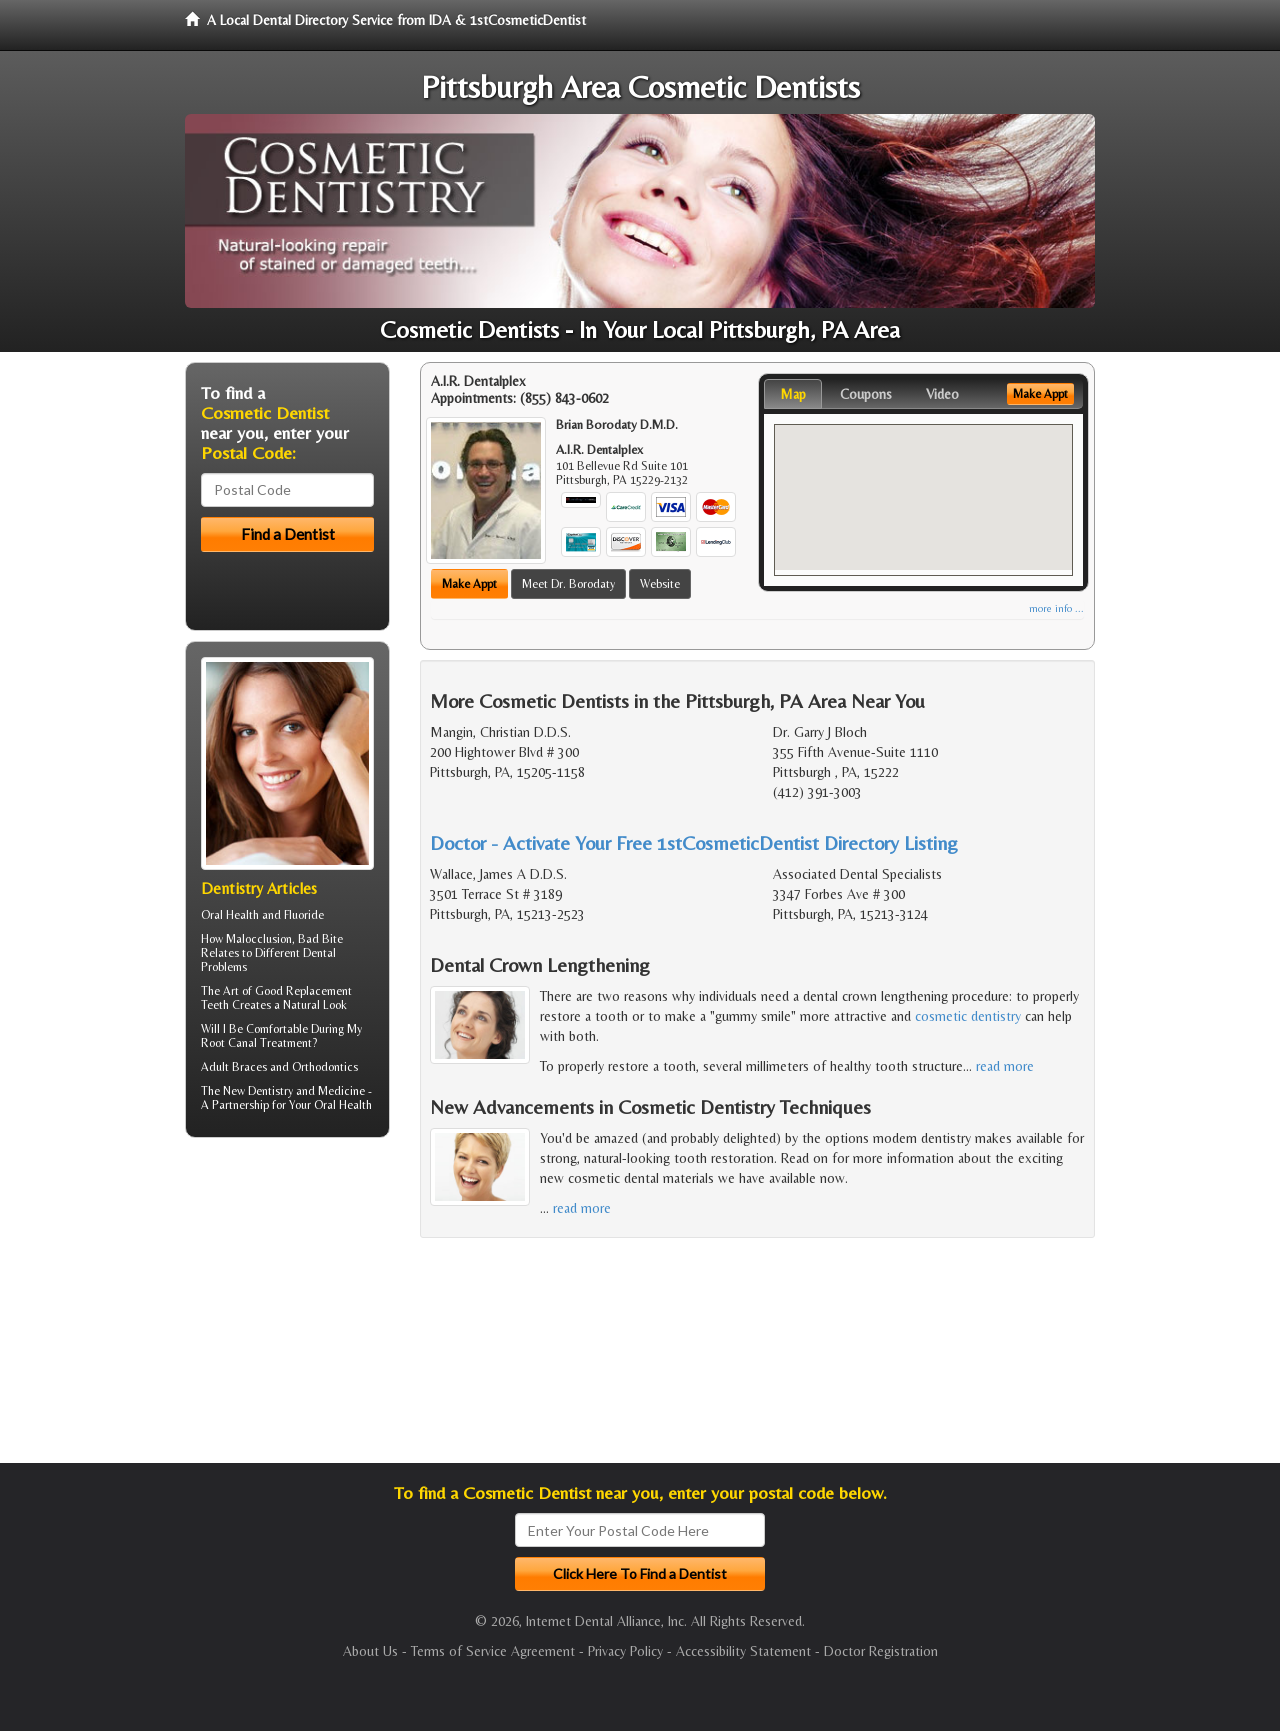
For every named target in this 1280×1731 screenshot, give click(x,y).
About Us (370, 1651)
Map (793, 394)
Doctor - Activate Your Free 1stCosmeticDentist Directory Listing (694, 842)
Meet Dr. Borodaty (568, 584)
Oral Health (343, 1105)
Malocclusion (259, 939)
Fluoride (304, 915)
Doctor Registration (881, 1651)
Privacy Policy (625, 1651)
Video (942, 394)
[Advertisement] (287, 1308)
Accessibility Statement (743, 1651)
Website (660, 584)
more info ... (1056, 608)
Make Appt (469, 584)
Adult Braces (234, 1067)
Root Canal (229, 1043)
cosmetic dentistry (968, 1016)
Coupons (866, 394)
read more (1005, 1066)
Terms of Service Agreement (493, 1651)
